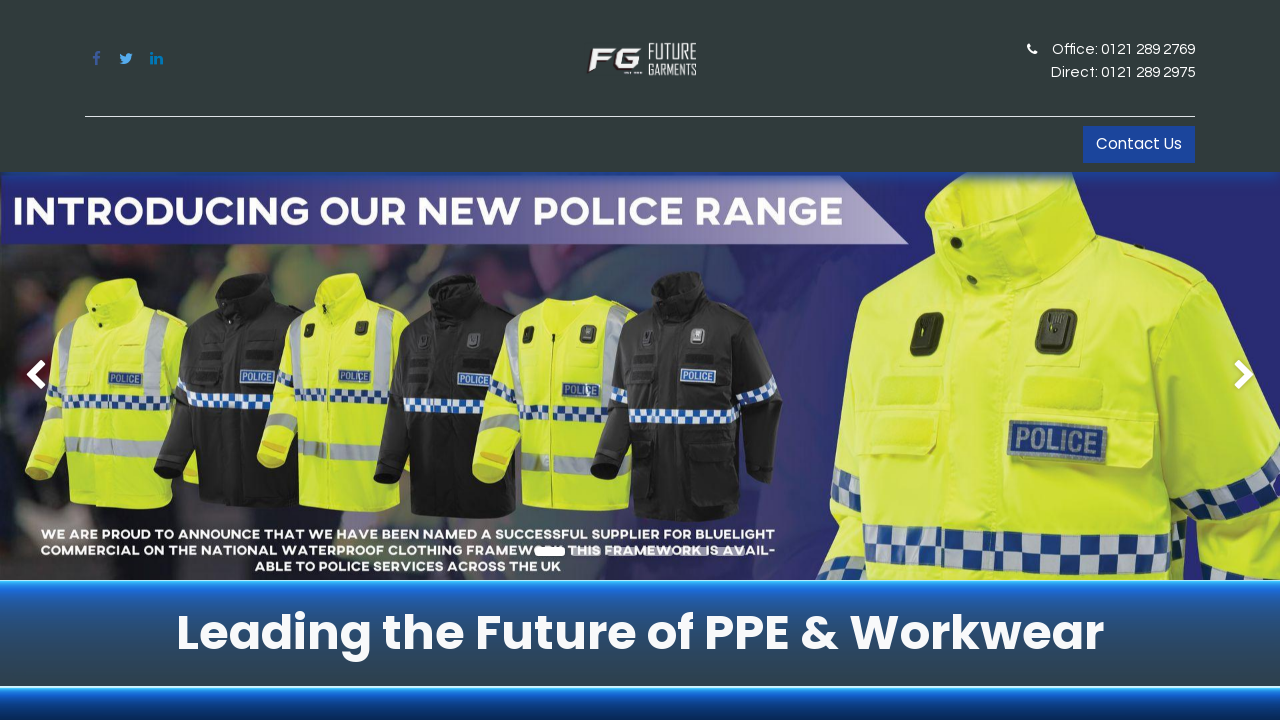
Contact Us (1139, 143)
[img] (51, 376)
